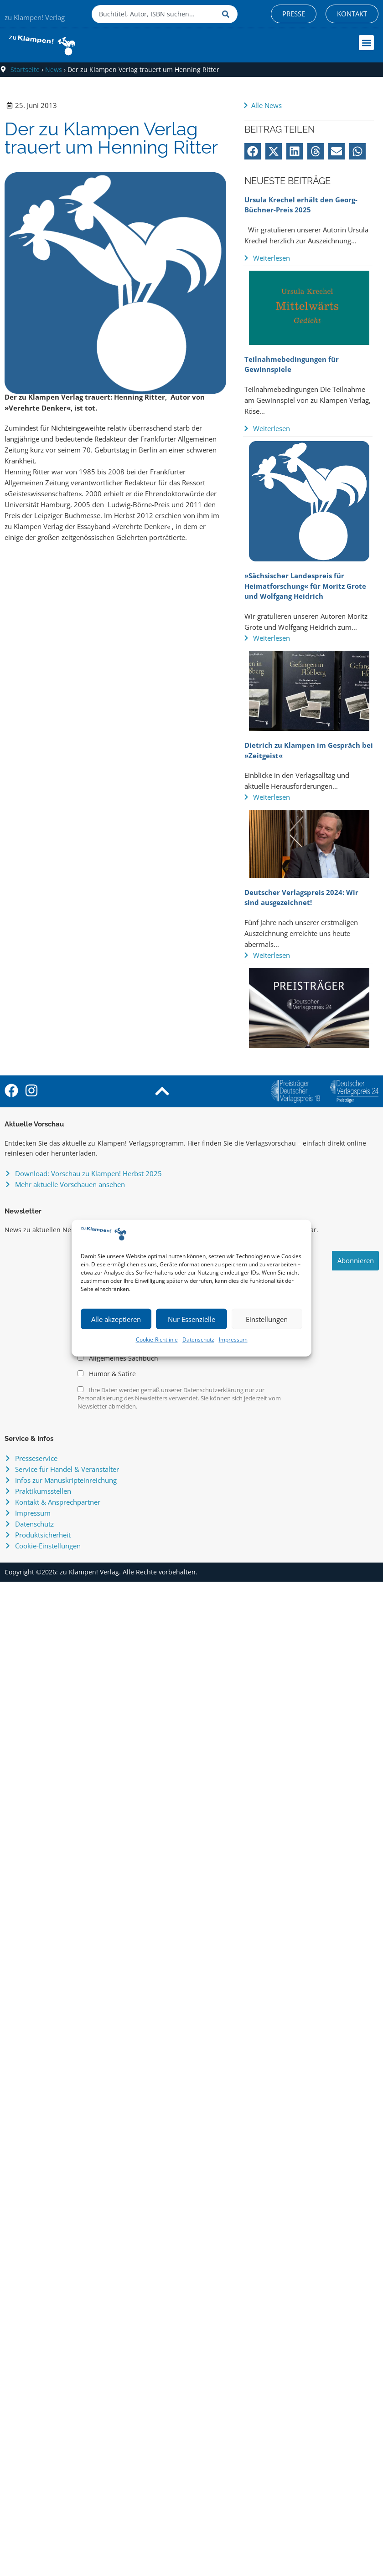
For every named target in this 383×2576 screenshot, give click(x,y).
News (53, 69)
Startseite (25, 69)
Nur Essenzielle (191, 1319)
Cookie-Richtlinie (157, 1339)
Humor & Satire (107, 1374)
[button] (366, 42)
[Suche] (227, 14)
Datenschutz (198, 1339)
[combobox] (154, 14)
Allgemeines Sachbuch (118, 1358)
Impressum (233, 1339)
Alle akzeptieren (116, 1319)
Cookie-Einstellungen (48, 1545)
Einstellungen (267, 1319)
